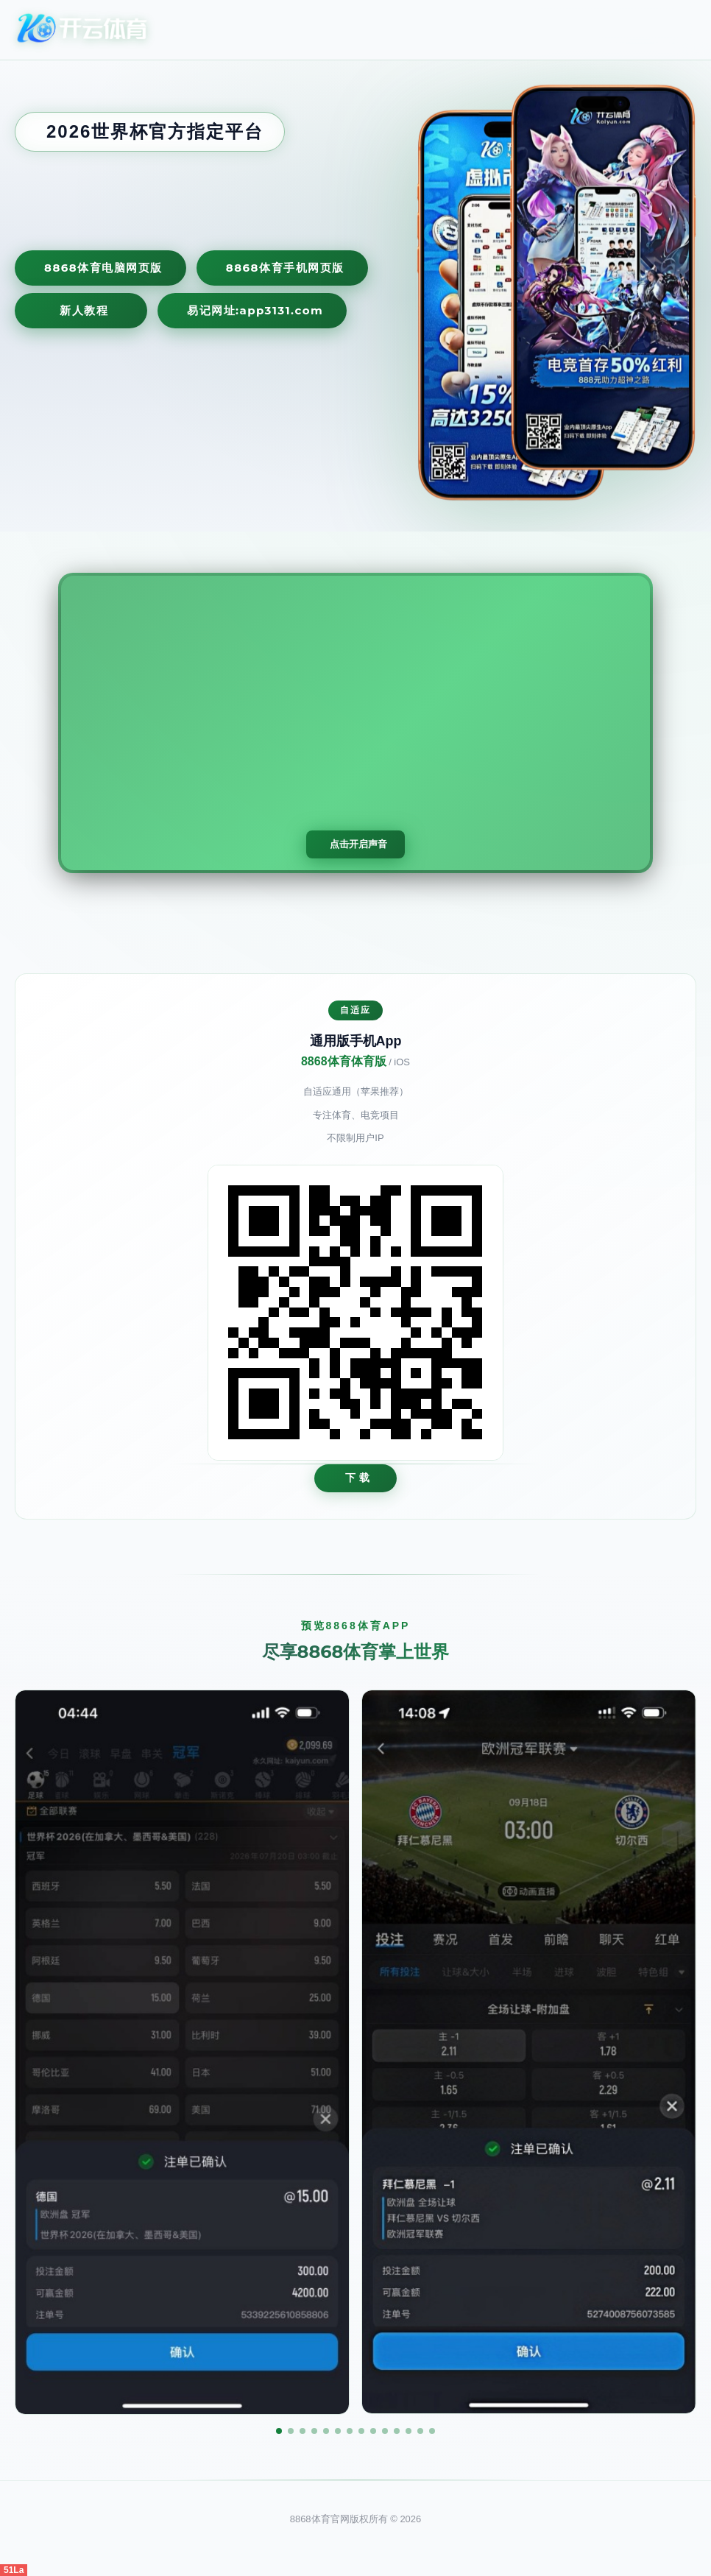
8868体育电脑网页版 (103, 268)
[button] (279, 2431)
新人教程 (84, 310)
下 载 (358, 1477)
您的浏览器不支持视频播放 (355, 723)
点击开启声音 (358, 844)
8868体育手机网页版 (285, 268)
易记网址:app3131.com (255, 310)
